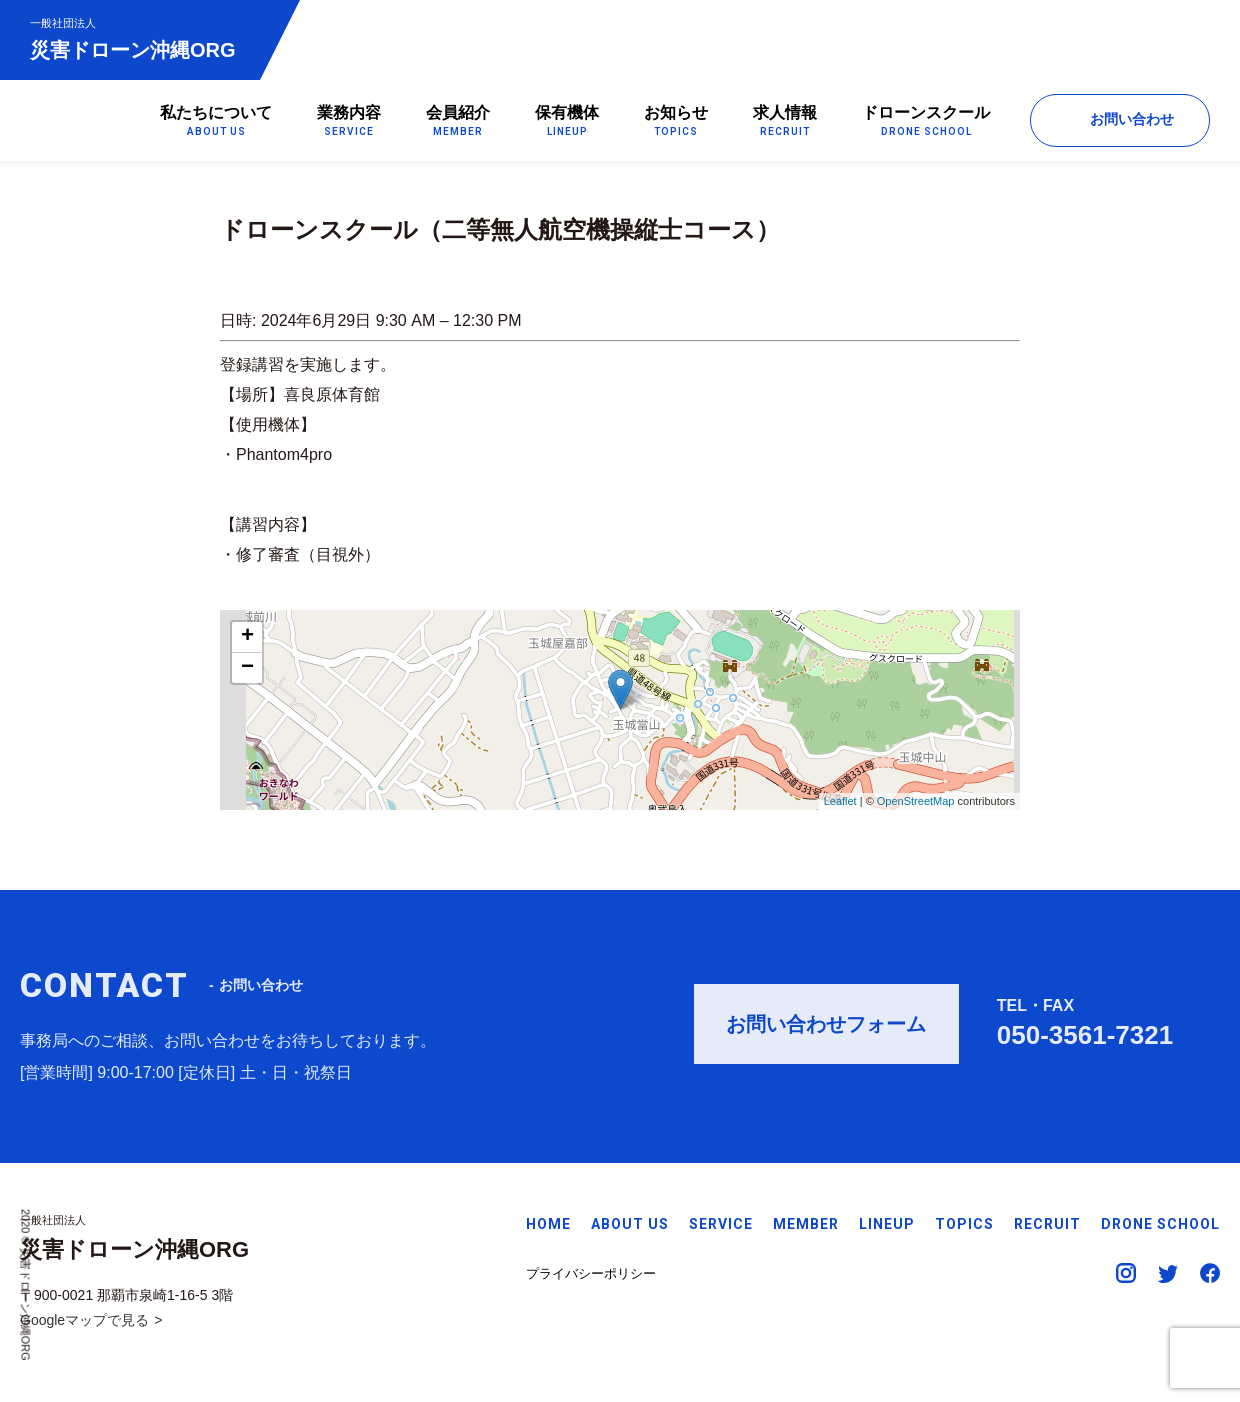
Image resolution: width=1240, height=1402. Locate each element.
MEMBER (806, 1224)
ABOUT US (630, 1224)
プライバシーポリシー (591, 1273)
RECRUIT (1047, 1224)
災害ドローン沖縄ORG (133, 38)
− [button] (247, 668)
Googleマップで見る (84, 1320)
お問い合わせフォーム (826, 1030)
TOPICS (964, 1224)
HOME (548, 1224)
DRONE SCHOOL (1160, 1224)
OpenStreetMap (916, 802)
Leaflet (840, 802)
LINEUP (887, 1224)
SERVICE (721, 1224)
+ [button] (247, 637)
